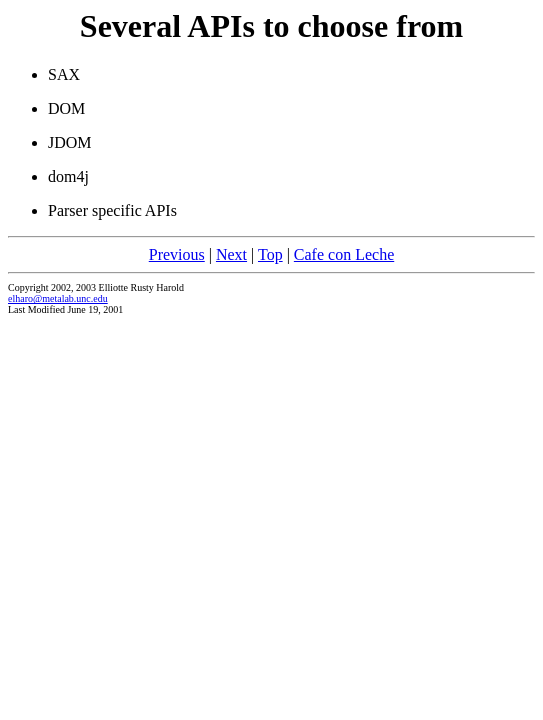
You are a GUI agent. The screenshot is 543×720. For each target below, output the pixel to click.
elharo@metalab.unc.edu (58, 298)
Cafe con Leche (344, 254)
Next (231, 254)
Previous (177, 254)
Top (270, 254)
